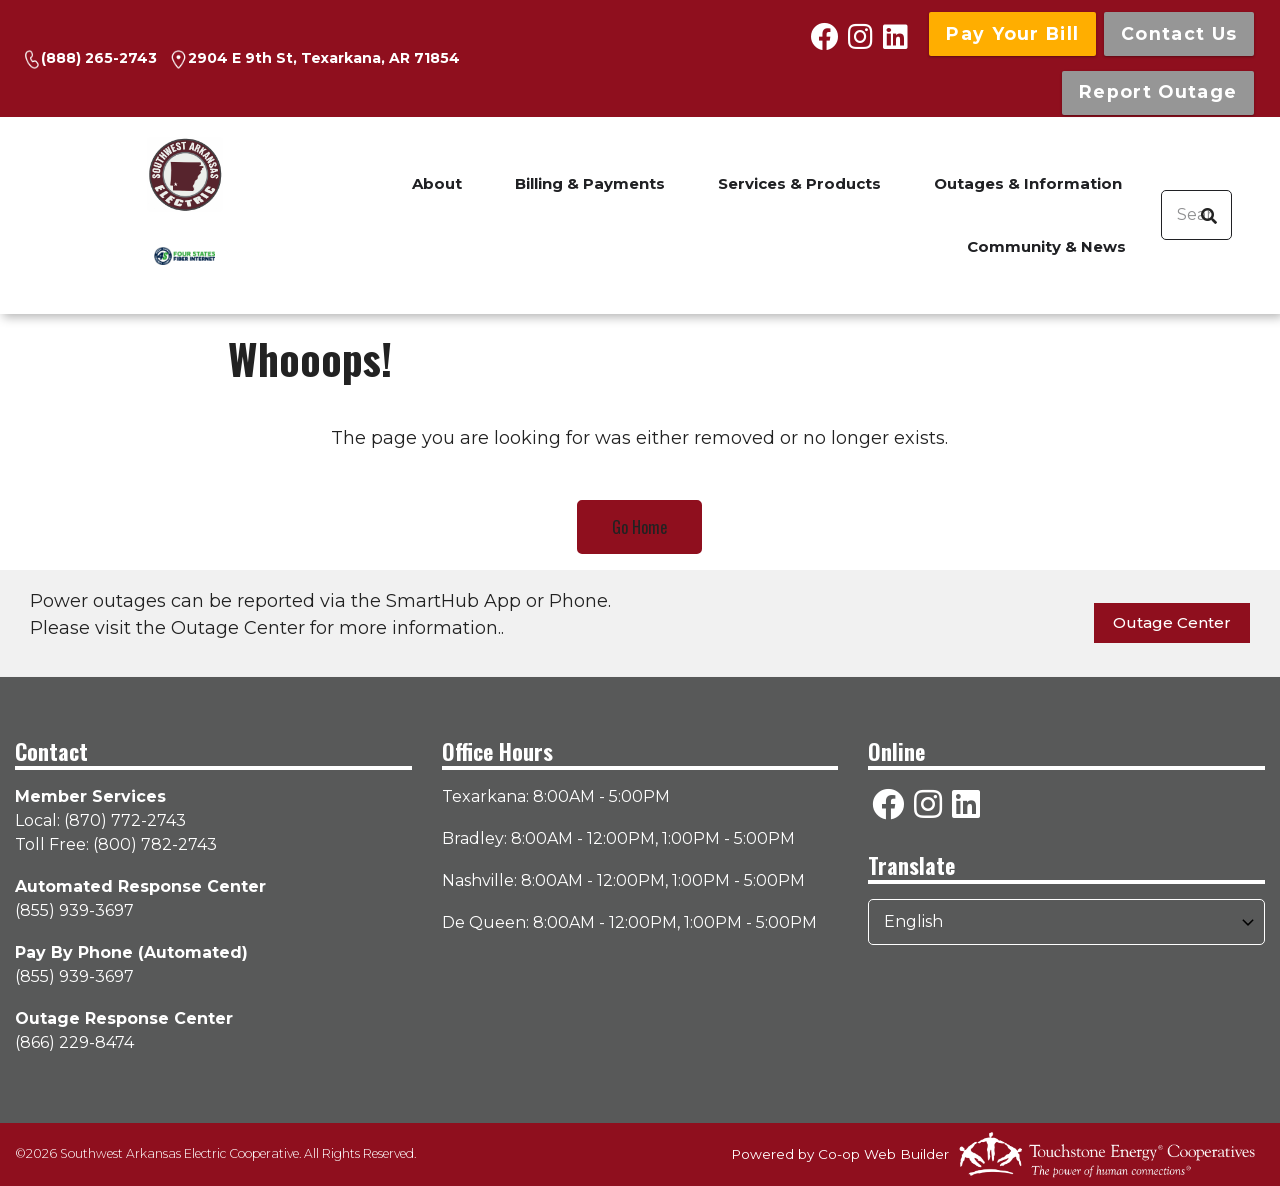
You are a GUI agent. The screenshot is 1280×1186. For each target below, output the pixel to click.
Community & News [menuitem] (1046, 246)
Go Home (639, 527)
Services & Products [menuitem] (799, 183)
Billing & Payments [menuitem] (590, 183)
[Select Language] (1066, 922)
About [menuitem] (437, 183)
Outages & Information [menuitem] (1028, 183)
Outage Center (1172, 622)
